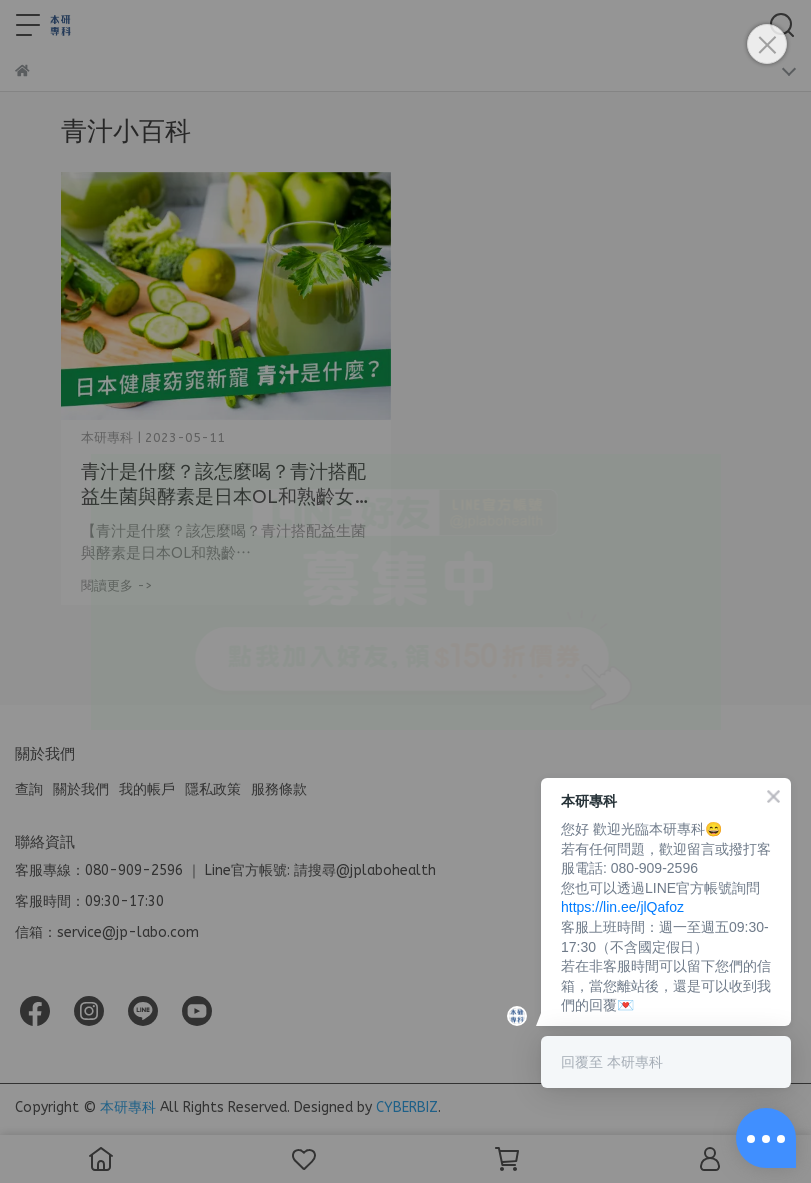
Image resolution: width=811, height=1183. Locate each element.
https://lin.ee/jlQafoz (622, 907)
